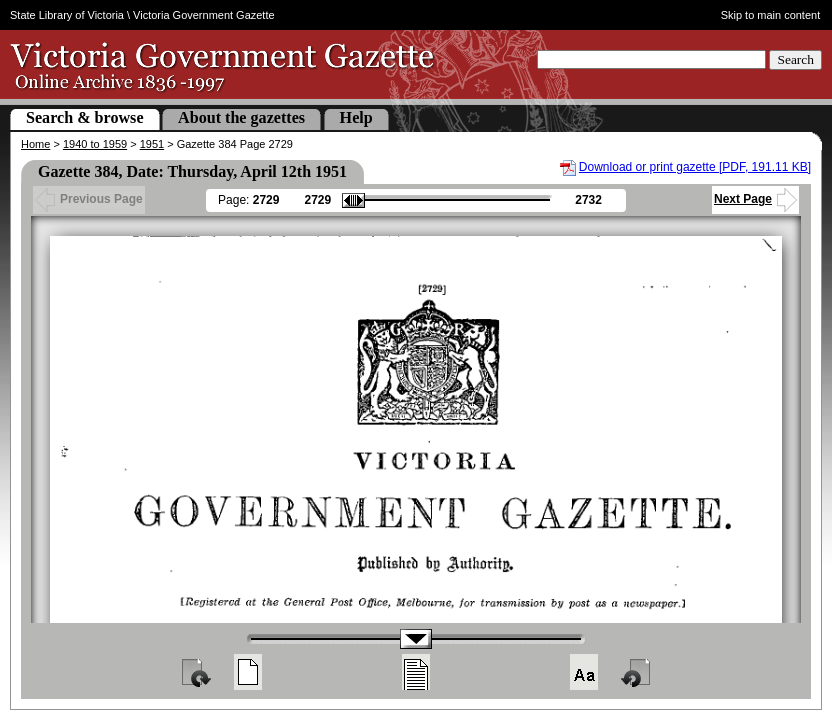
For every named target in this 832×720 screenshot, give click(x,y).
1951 (152, 144)
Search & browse (85, 117)
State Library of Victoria (67, 15)
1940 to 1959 (95, 144)
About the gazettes (241, 117)
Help (356, 117)
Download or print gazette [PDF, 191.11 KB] (695, 167)
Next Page (755, 199)
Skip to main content (771, 15)
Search (795, 59)
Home (35, 144)
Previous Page (89, 199)
